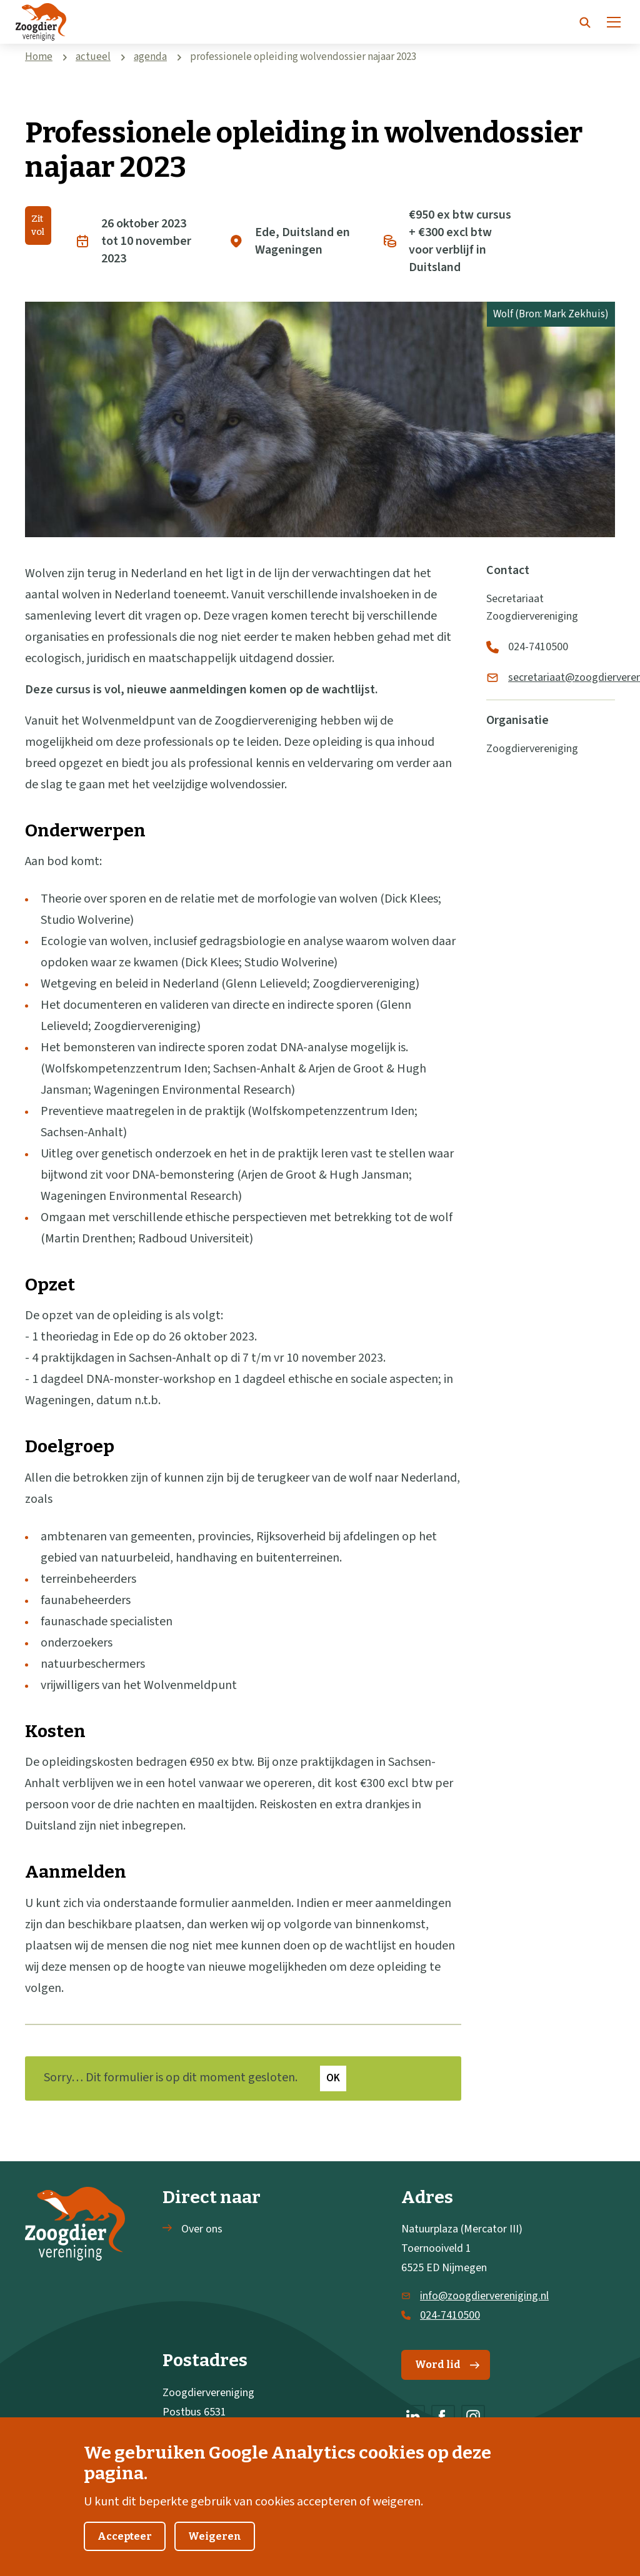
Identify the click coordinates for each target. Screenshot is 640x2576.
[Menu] (613, 21)
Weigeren (214, 2553)
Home (38, 56)
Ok (333, 2078)
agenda (150, 56)
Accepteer (125, 2553)
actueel (93, 56)
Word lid (447, 2364)
